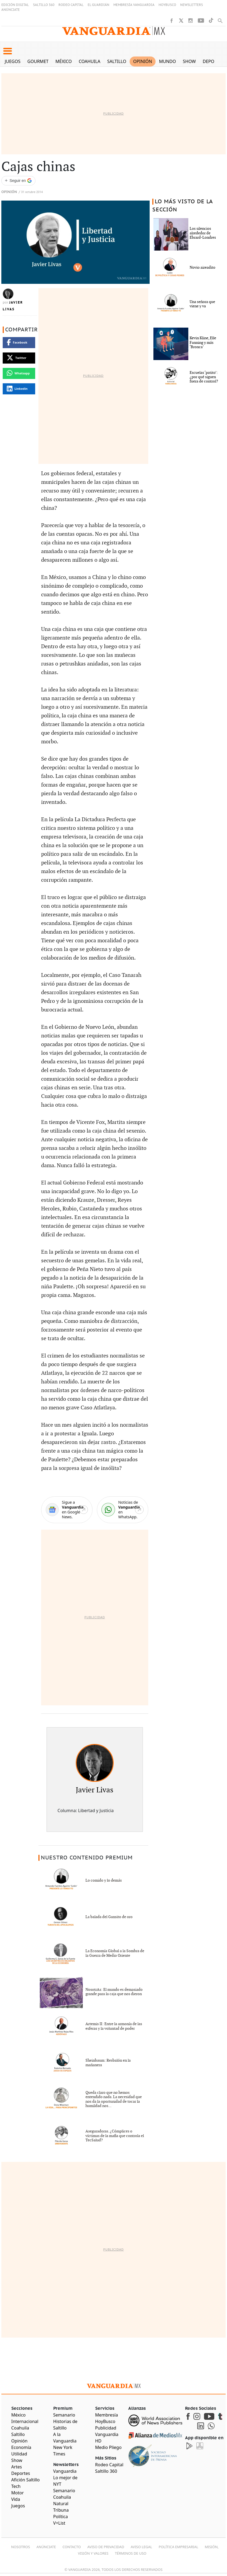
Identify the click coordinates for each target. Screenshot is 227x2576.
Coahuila (89, 61)
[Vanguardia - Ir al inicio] (113, 31)
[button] (7, 51)
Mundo (167, 61)
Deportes (213, 61)
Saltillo (116, 61)
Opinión (142, 61)
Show (189, 61)
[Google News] (67, 1509)
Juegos (13, 61)
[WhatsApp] (122, 1509)
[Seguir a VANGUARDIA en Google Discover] (18, 180)
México (63, 61)
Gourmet (37, 61)
